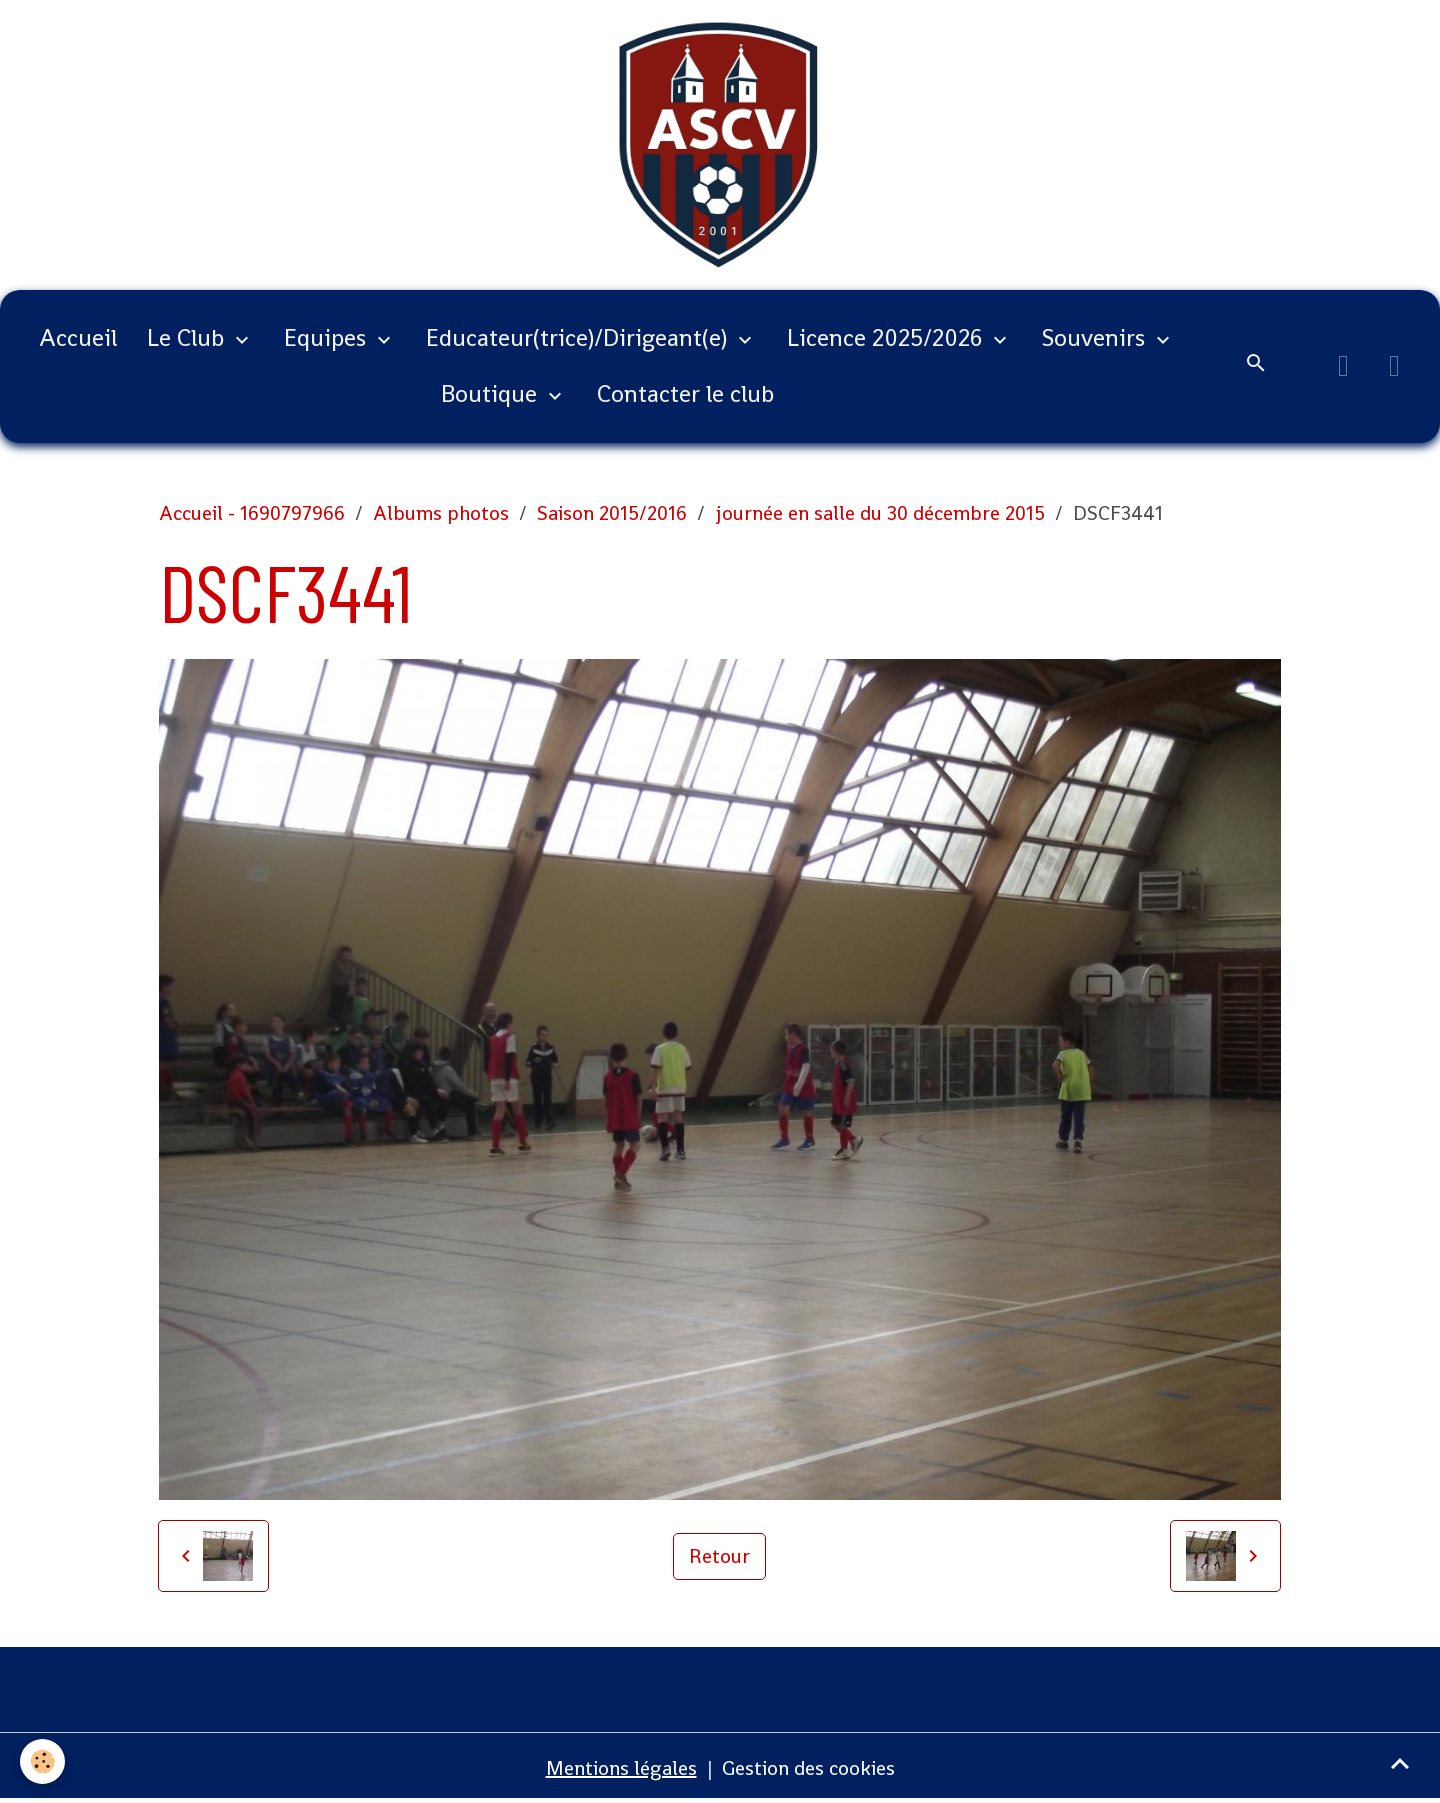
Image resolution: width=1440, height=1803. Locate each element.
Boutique (492, 393)
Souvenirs (1096, 337)
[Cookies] (42, 1761)
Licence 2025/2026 (887, 337)
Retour (719, 1556)
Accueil (78, 337)
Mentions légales (621, 1768)
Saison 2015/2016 (612, 513)
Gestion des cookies (808, 1768)
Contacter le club (685, 393)
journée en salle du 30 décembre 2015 (880, 513)
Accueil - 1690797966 (252, 513)
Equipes (328, 337)
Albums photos (441, 513)
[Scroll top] (1400, 1763)
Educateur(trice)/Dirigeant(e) (579, 337)
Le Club (188, 337)
